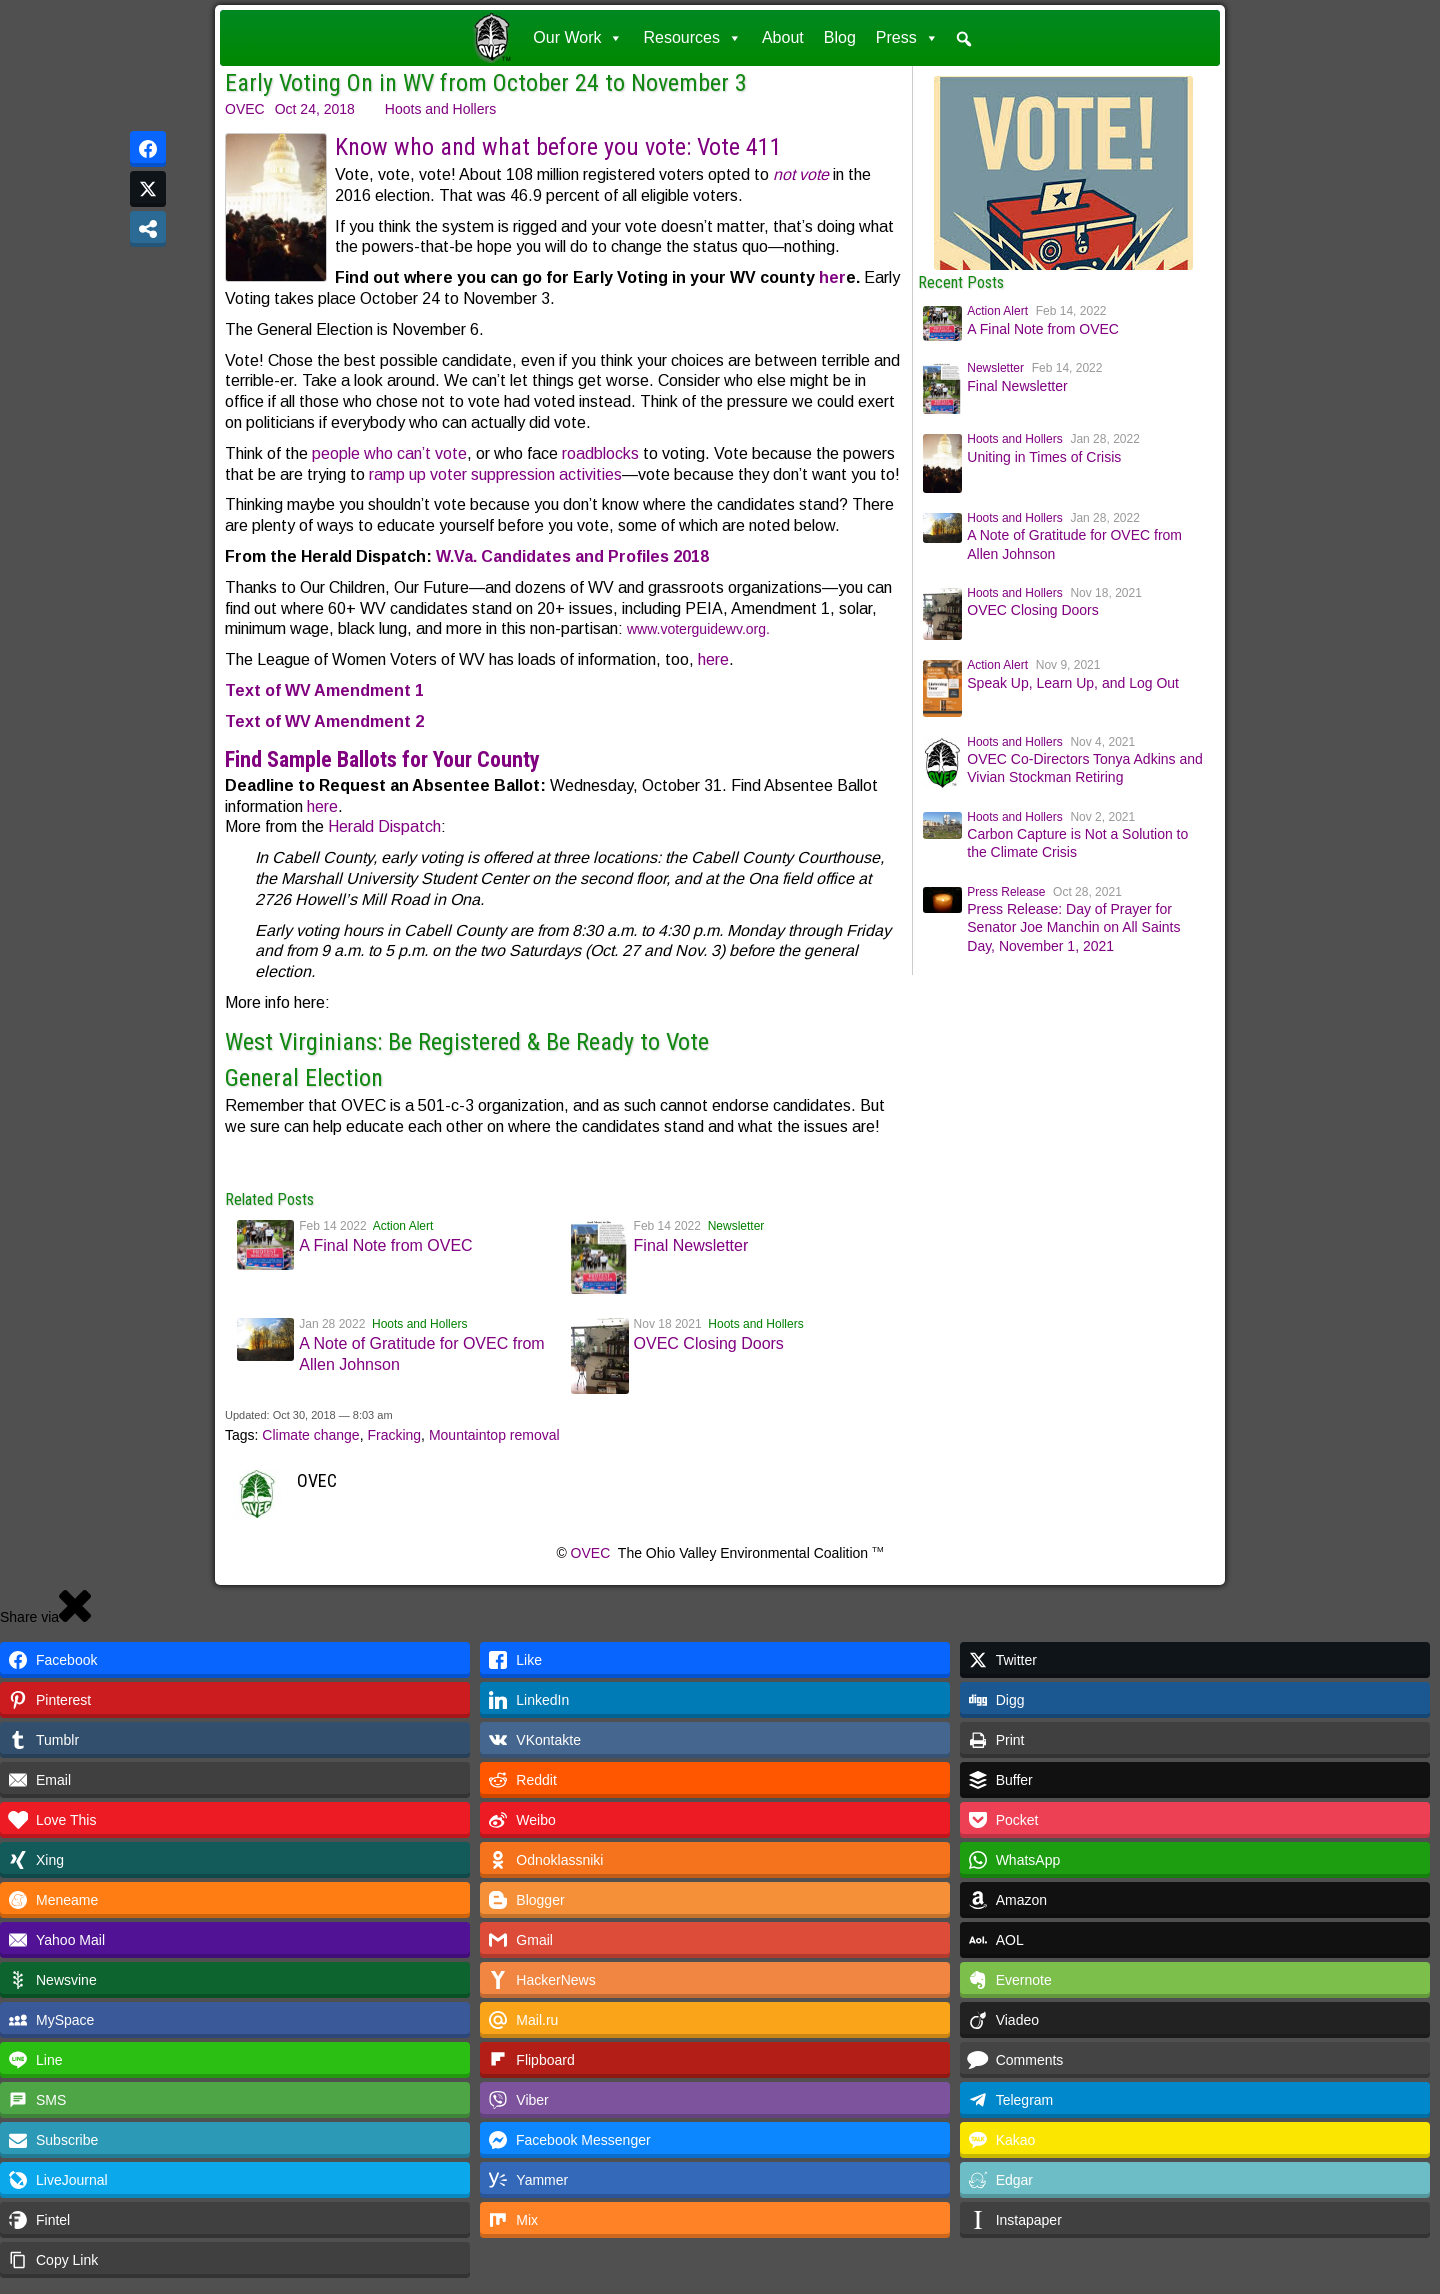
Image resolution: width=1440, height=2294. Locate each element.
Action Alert (403, 1226)
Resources (692, 37)
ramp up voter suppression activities (495, 474)
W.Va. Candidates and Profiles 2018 (572, 556)
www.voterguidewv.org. (698, 629)
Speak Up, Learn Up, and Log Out (1073, 683)
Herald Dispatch (384, 826)
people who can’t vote (389, 453)
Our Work (578, 37)
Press (907, 37)
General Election (304, 1078)
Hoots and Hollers (440, 109)
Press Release (1006, 892)
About (783, 37)
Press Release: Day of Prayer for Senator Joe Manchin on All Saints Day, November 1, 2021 (1073, 927)
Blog (840, 37)
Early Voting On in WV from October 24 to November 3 (486, 83)
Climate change (310, 1435)
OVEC (245, 109)
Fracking (394, 1435)
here (713, 659)
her (832, 277)
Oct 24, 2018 (315, 109)
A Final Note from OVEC (385, 1245)
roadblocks (600, 453)
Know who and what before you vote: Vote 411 (558, 147)
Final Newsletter (691, 1245)
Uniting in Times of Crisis (1044, 457)
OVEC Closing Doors (709, 1343)
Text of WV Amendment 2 (324, 721)
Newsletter (736, 1226)
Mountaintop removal (494, 1435)
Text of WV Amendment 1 (324, 690)
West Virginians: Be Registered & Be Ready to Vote (467, 1042)
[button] (964, 39)
